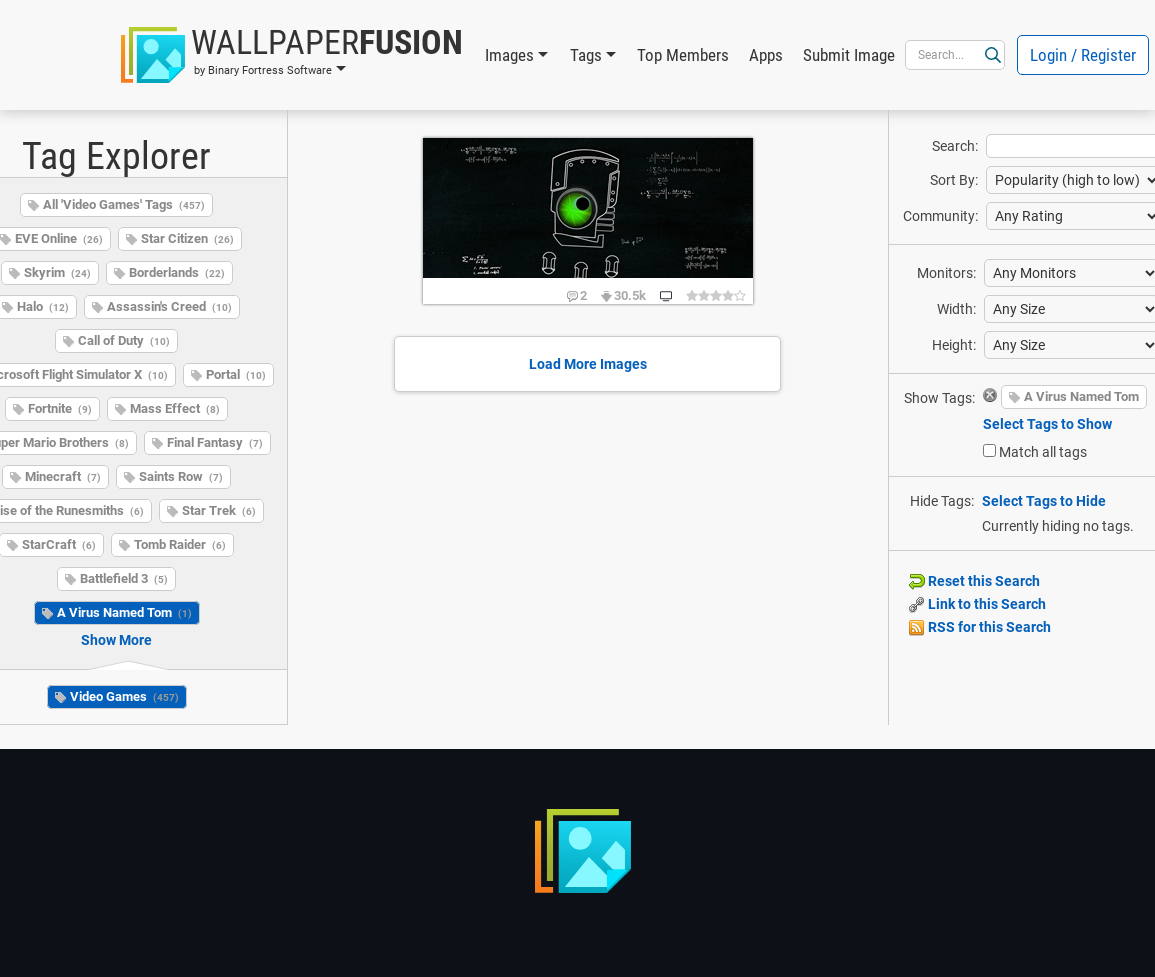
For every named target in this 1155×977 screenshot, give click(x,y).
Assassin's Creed (169, 306)
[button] (292, 55)
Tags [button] (586, 55)
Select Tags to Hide (1044, 501)
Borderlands (177, 272)
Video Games (124, 696)
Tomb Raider (180, 544)
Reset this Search (974, 581)
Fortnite (60, 408)
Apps (766, 55)
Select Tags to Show (1047, 424)
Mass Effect (175, 408)
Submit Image (849, 55)
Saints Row (181, 476)
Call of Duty (124, 340)
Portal (236, 374)
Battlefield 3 (124, 578)
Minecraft (63, 476)
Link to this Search (977, 604)
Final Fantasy (215, 442)
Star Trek (219, 510)
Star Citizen (187, 238)
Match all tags (1043, 452)
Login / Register (1083, 55)
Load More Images (588, 364)
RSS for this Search (980, 627)
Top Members (683, 55)
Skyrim (57, 272)
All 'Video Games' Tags (124, 204)
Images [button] (509, 55)
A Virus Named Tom (124, 612)
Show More (116, 640)
